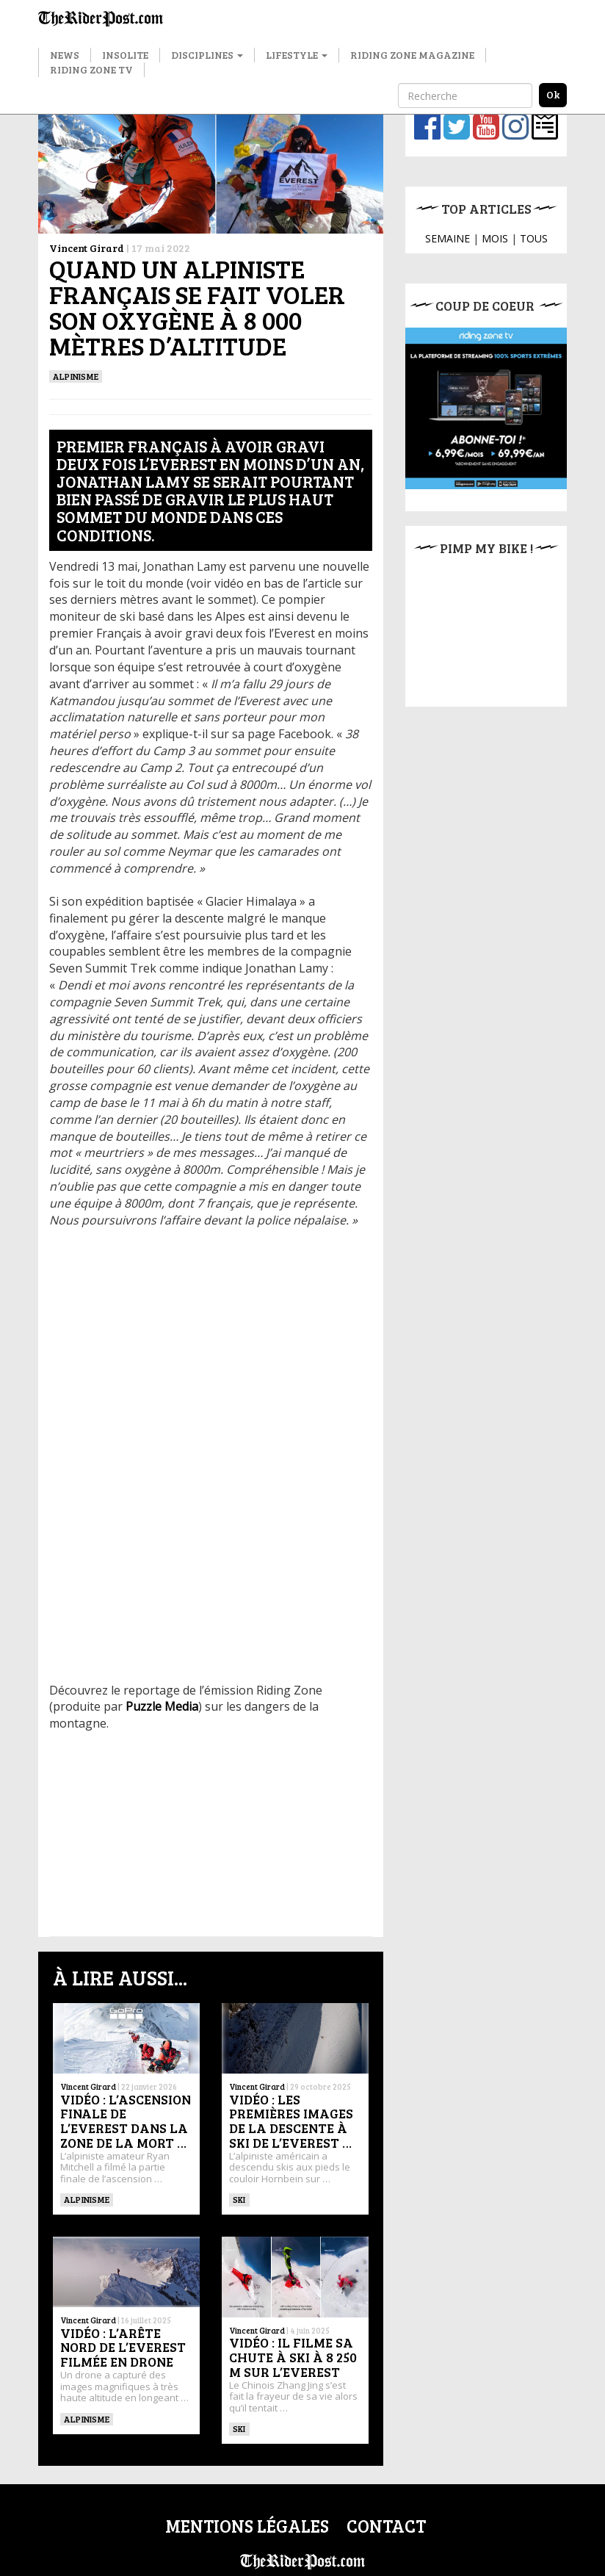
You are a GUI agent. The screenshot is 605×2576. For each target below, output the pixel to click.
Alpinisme (75, 376)
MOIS (495, 238)
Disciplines (207, 55)
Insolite (125, 55)
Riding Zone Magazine (412, 55)
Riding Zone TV (91, 69)
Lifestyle (296, 55)
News (64, 55)
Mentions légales (247, 2526)
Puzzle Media (162, 1706)
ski (239, 2199)
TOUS (534, 238)
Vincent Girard (86, 248)
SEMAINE (447, 238)
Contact (386, 2526)
